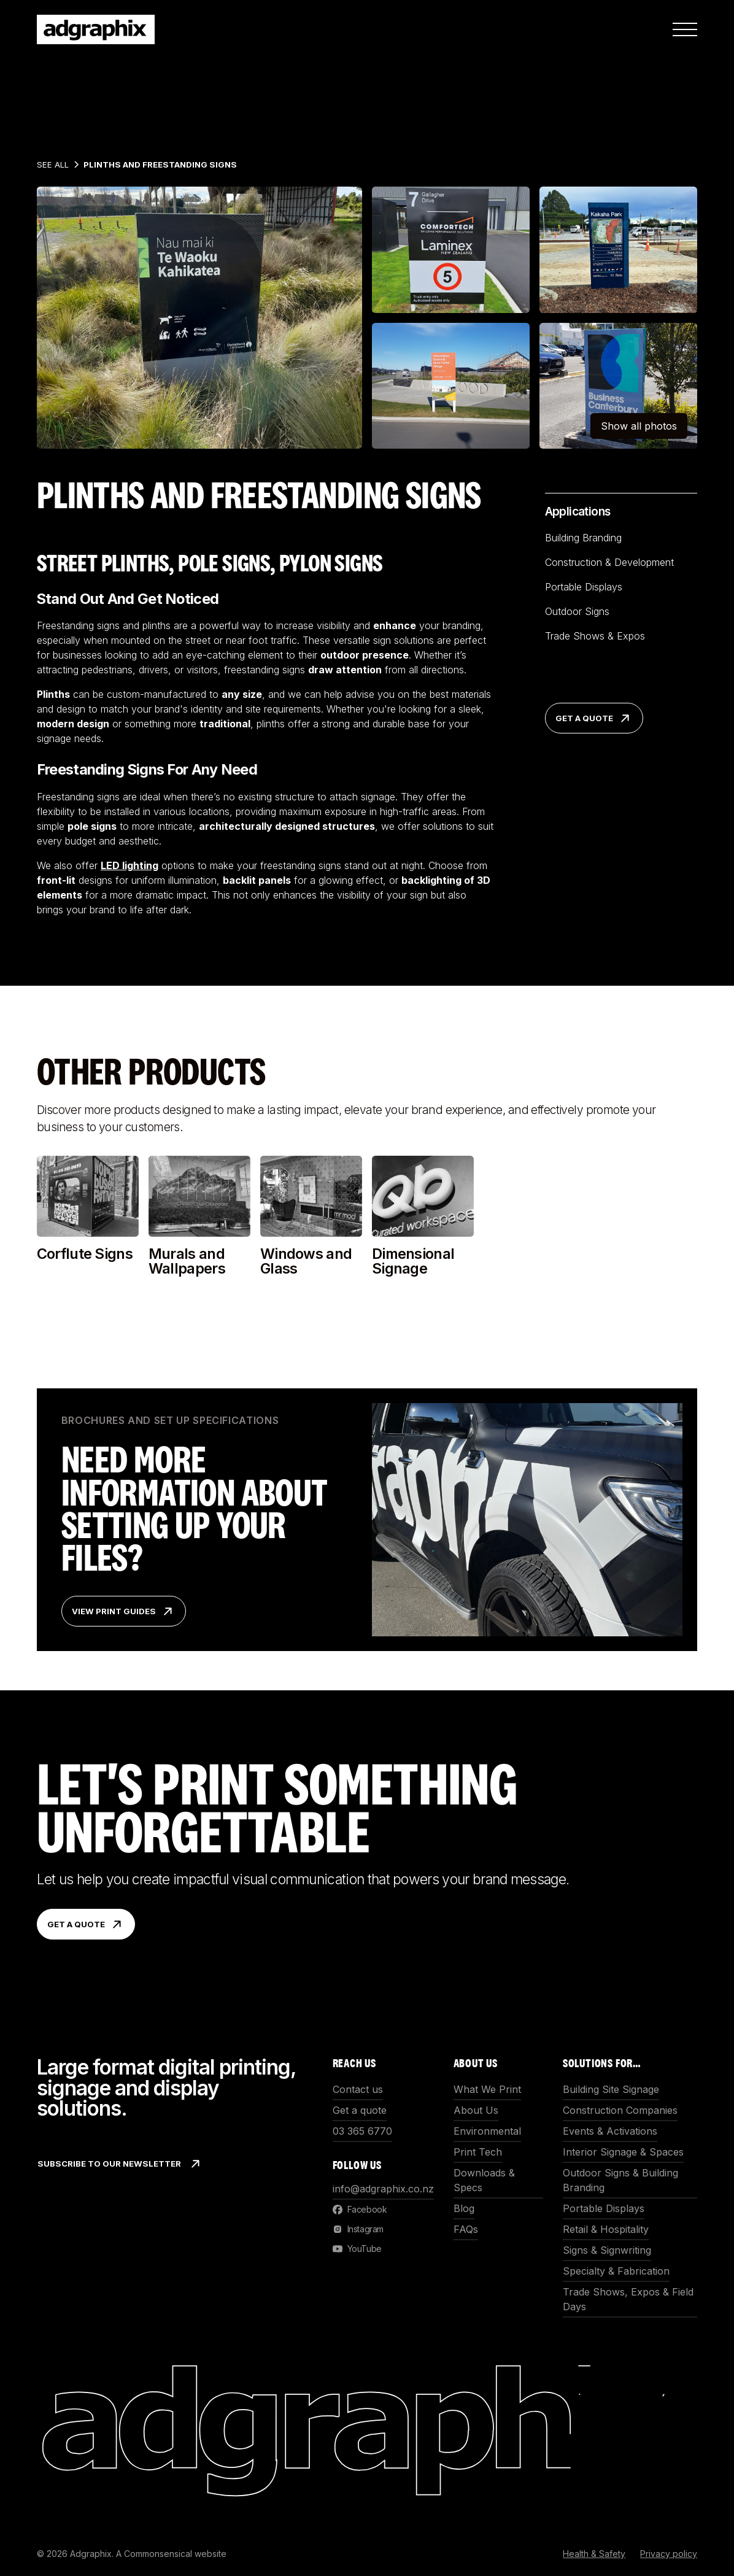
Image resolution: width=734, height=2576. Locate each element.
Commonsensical (158, 2553)
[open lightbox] (199, 318)
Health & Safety (594, 2553)
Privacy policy (668, 2553)
